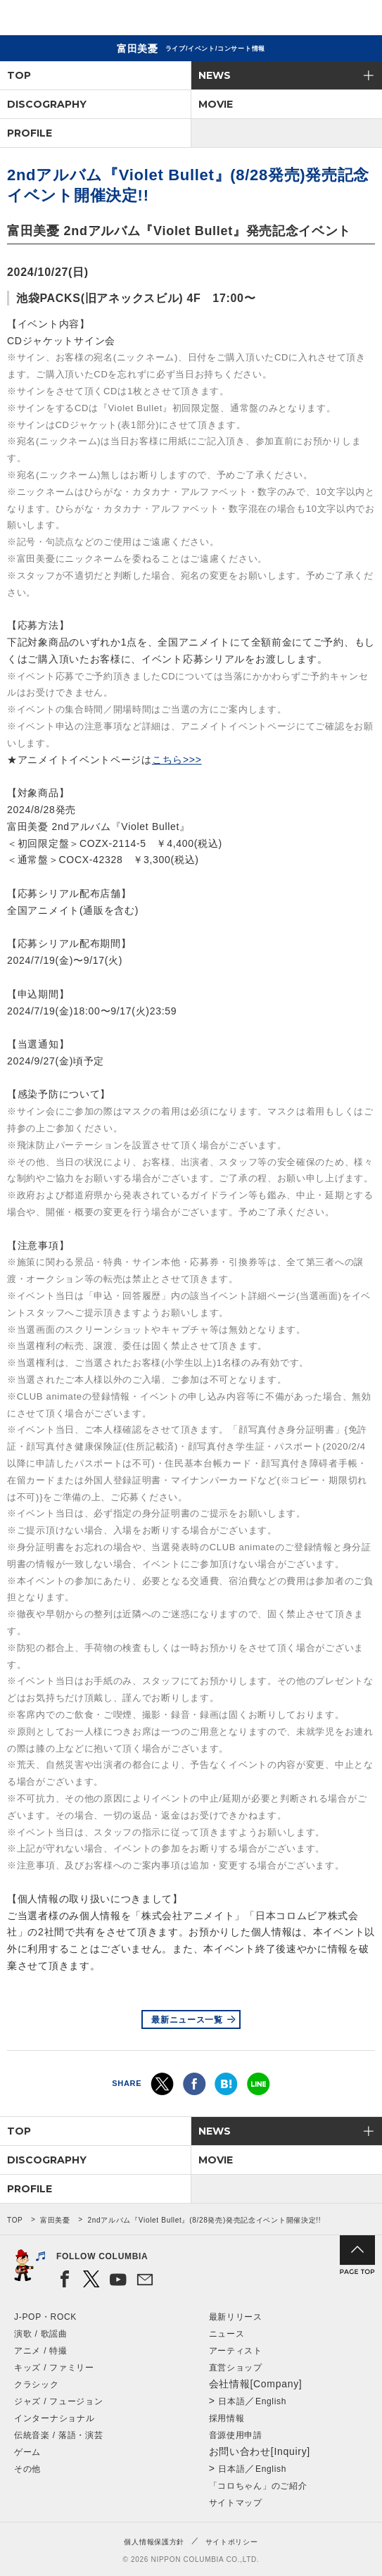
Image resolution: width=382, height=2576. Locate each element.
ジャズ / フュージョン (58, 2401)
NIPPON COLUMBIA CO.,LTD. (77, 18)
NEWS (214, 75)
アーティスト (235, 2351)
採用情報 (227, 2418)
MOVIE (215, 104)
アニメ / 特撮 (41, 2351)
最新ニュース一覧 (187, 2020)
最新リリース (235, 2317)
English (270, 2401)
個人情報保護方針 (154, 2542)
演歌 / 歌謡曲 (41, 2334)
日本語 (231, 2401)
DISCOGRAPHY (47, 104)
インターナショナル (54, 2418)
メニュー (359, 20)
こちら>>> (177, 759)
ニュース (227, 2334)
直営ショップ (235, 2368)
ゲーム (27, 2452)
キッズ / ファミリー (54, 2368)
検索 (322, 20)
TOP (19, 75)
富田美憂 (55, 2220)
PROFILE (29, 133)
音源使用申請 (235, 2435)
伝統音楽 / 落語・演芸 (58, 2435)
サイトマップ (235, 2503)
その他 (27, 2469)
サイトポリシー (231, 2542)
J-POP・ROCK (45, 2317)
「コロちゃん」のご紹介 (258, 2486)
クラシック (36, 2384)
